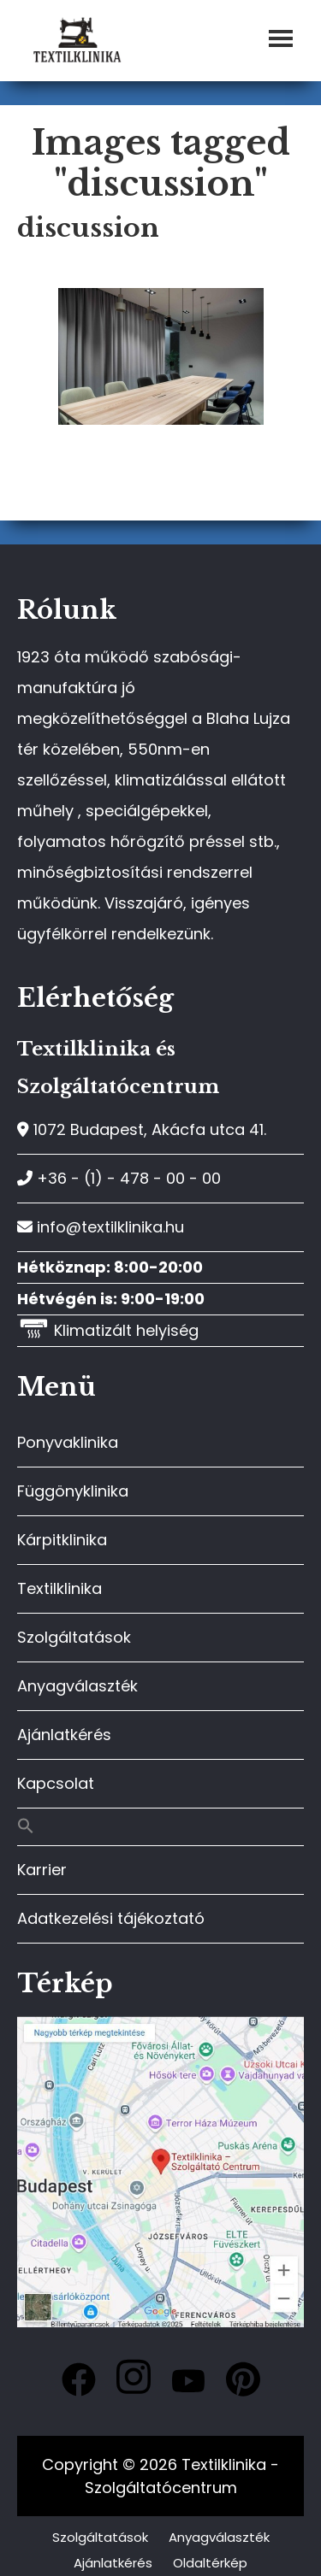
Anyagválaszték (77, 1686)
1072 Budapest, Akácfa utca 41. (141, 1129)
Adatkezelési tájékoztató (111, 1918)
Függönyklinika (72, 1491)
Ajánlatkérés (64, 1734)
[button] (160, 1826)
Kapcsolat (55, 1783)
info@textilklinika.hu (100, 1227)
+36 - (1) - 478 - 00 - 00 (119, 1178)
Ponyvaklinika (67, 1442)
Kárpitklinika (62, 1539)
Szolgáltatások (74, 1637)
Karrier (42, 1869)
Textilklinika (59, 1588)
